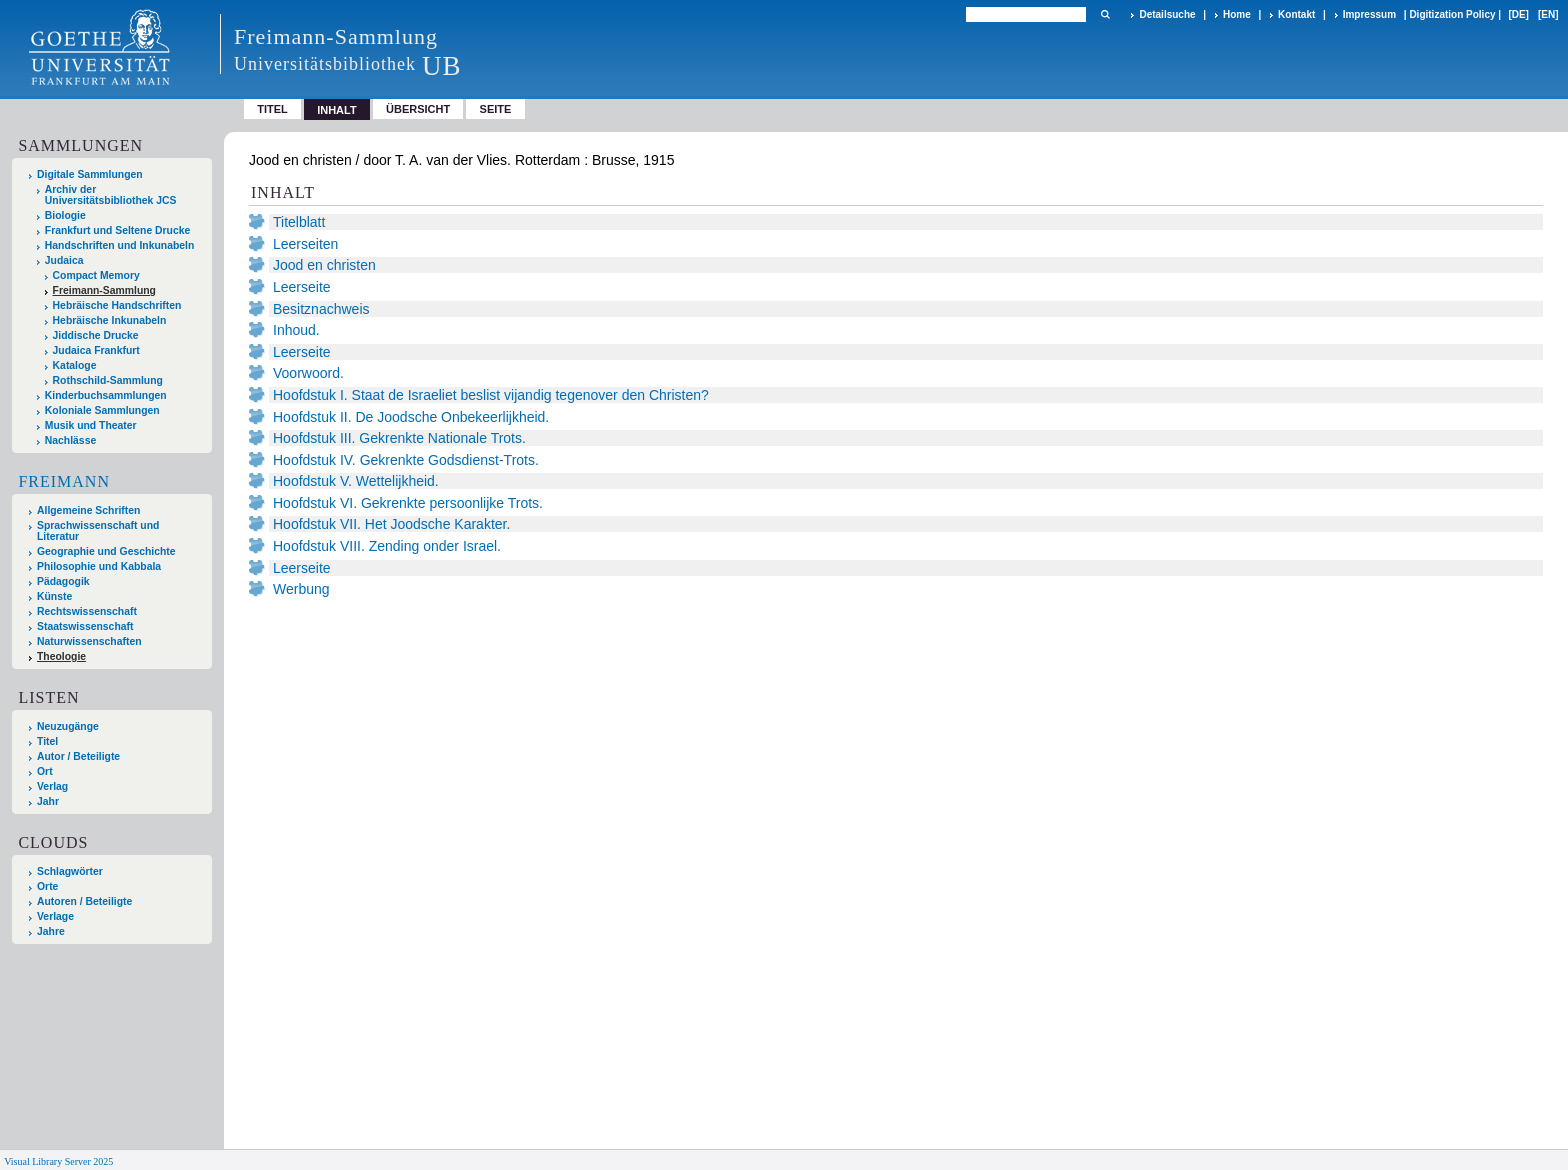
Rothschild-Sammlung (108, 380)
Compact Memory (96, 275)
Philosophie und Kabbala (99, 566)
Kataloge (75, 365)
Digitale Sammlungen (90, 174)
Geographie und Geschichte (106, 551)
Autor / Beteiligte (78, 756)
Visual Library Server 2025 (58, 1161)
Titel (272, 109)
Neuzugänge (68, 726)
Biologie (65, 215)
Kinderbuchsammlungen (106, 395)
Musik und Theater (91, 425)
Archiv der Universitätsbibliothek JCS (111, 195)
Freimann (64, 481)
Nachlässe (70, 440)
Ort (45, 771)
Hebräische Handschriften (117, 305)
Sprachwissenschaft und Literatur (98, 531)
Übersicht (418, 109)
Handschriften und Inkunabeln (120, 245)
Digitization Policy (1452, 14)
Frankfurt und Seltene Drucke (118, 230)
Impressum (1369, 14)
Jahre (51, 931)
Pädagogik (63, 581)
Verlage (55, 916)
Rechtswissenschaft (87, 611)
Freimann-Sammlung (104, 290)
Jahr (48, 801)
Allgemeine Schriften (88, 510)
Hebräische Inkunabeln (110, 320)
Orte (47, 886)
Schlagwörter (70, 871)
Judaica (64, 260)
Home (1237, 14)
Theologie (61, 656)
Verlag (52, 786)
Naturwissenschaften (89, 641)
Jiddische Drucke (96, 335)
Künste (54, 596)
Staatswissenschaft (85, 626)
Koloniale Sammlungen (102, 410)
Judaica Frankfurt (96, 350)
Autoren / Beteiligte (84, 901)
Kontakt (1296, 14)
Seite (496, 109)
